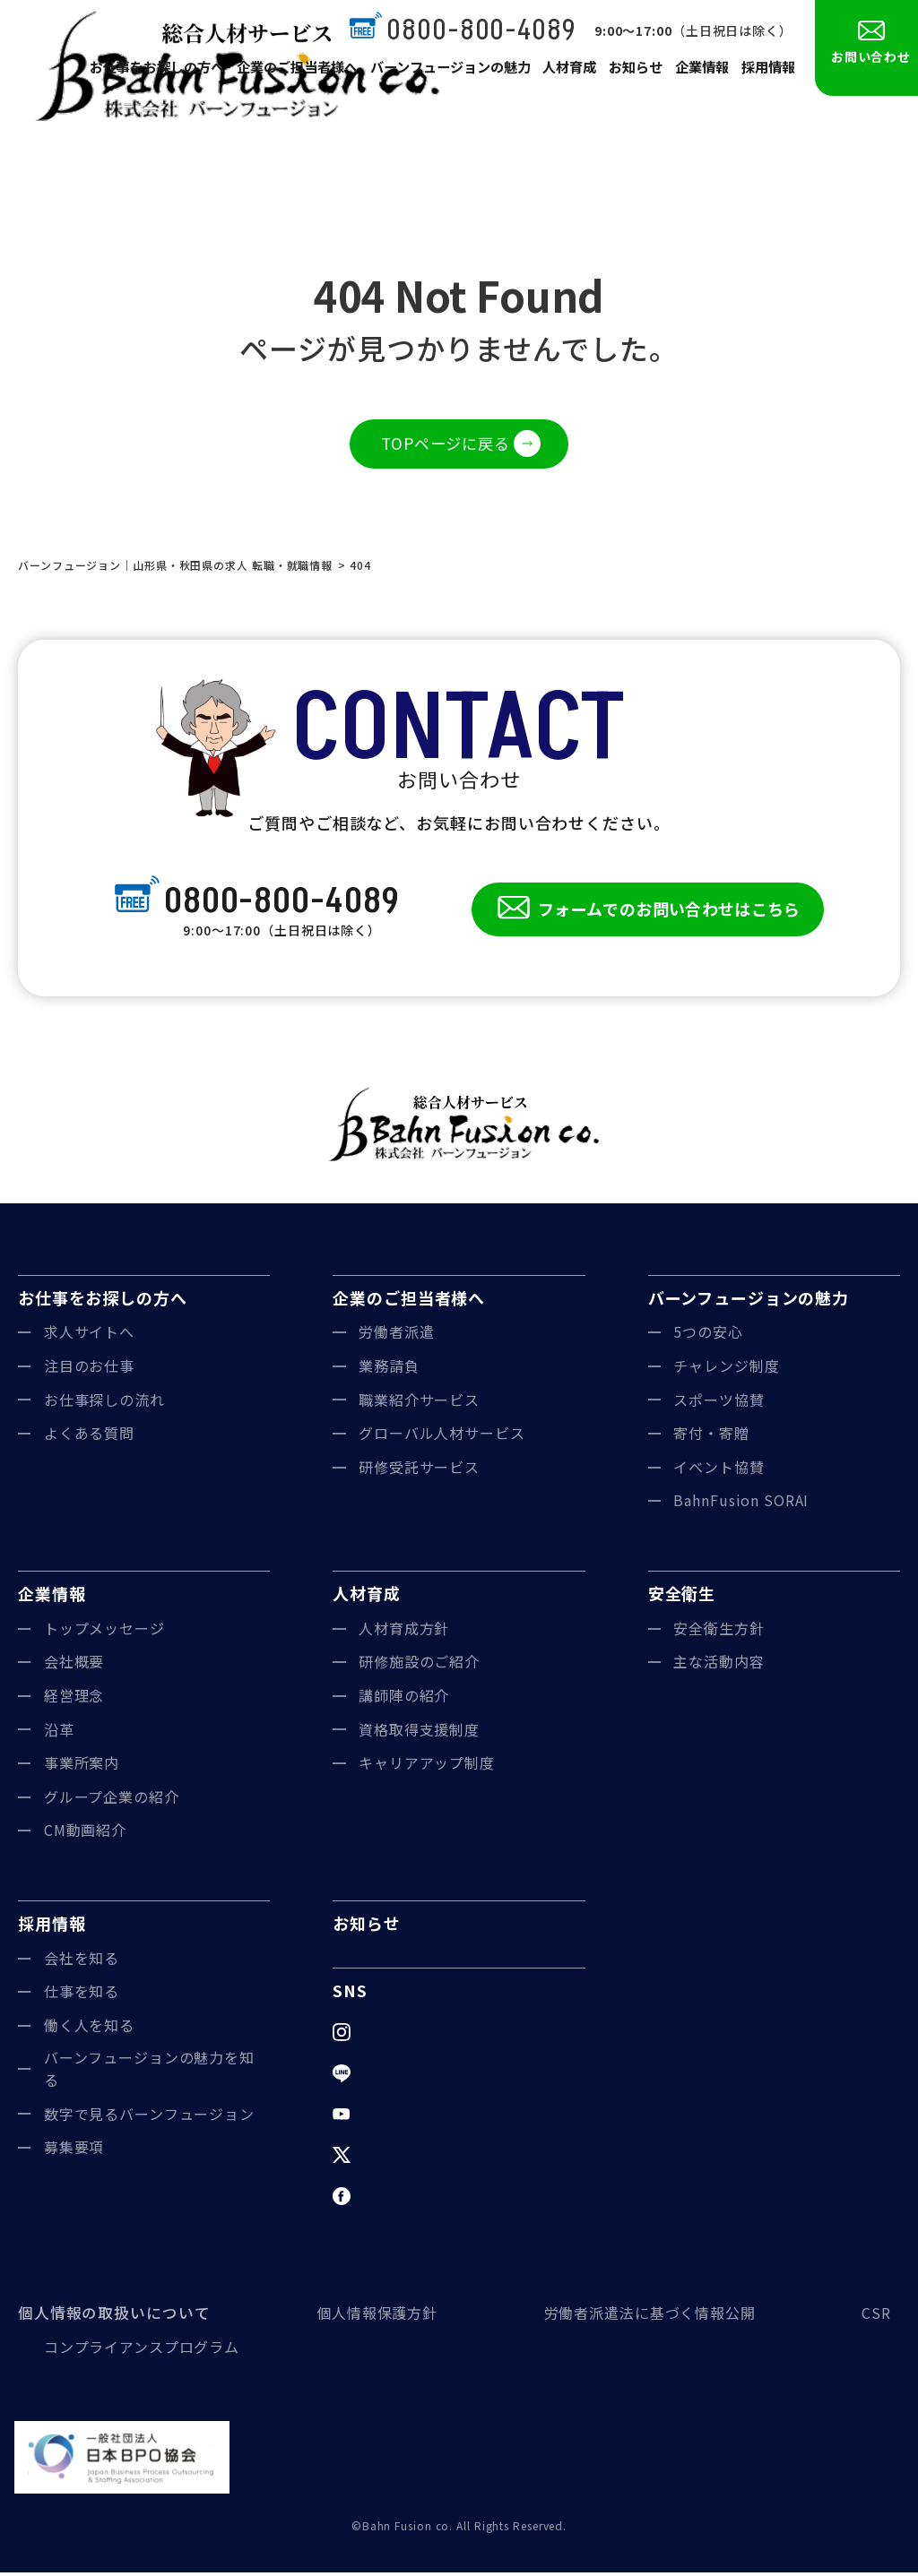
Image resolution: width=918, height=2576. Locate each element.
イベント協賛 (718, 1470)
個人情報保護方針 (369, 2316)
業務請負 (389, 1369)
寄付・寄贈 (711, 1436)
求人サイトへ (89, 1335)
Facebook (394, 2199)
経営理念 (74, 1699)
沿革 (59, 1732)
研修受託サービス (419, 1470)
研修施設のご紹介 (419, 1665)
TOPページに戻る (445, 444)
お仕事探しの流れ (104, 1403)
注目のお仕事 (89, 1369)
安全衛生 (682, 1596)
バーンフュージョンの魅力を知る (149, 2071)
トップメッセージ (104, 1631)
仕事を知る (82, 1994)
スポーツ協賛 (718, 1403)
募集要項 (74, 2150)
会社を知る (82, 1961)
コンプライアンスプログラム (142, 2350)
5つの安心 (708, 1335)
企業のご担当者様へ (295, 73)
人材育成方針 (404, 1631)
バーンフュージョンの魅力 (445, 73)
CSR (876, 2316)
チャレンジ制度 (726, 1369)
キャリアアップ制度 (427, 1766)
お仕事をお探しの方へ (158, 73)
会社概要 (74, 1665)
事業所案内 (82, 1766)
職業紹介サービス (419, 1403)
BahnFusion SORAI (741, 1503)
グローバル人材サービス (442, 1436)
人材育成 (563, 73)
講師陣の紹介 (404, 1699)
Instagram (395, 2035)
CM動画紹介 (85, 1833)
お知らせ (631, 73)
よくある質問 (89, 1436)
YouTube (391, 2117)
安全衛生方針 (718, 1631)
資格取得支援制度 (419, 1732)
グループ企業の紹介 (111, 1800)
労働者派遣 (397, 1335)
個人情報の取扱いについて (109, 2316)
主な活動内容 (718, 1665)
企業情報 (699, 73)
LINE (376, 2076)
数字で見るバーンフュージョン (149, 2117)
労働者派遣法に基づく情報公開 (646, 2316)
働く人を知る (89, 2028)
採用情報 (767, 73)
